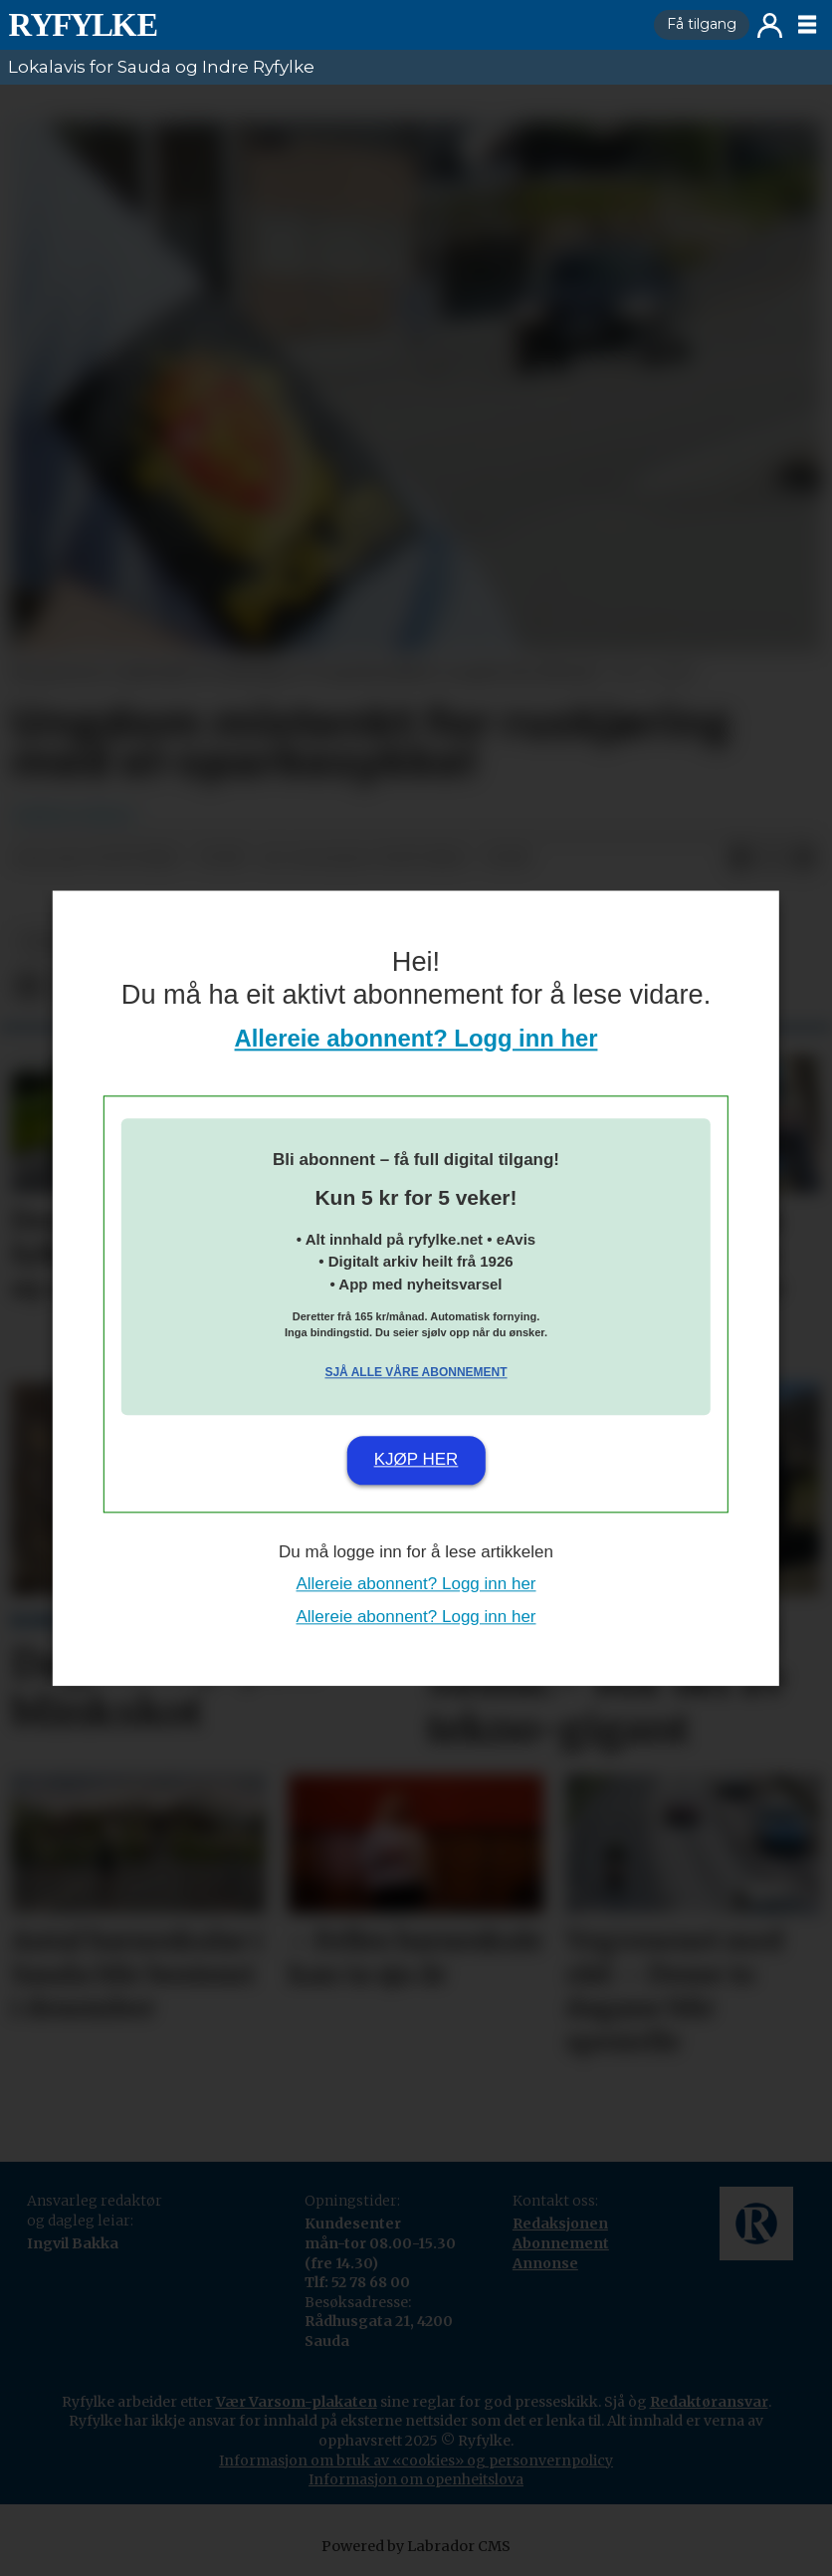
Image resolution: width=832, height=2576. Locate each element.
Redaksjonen (560, 2223)
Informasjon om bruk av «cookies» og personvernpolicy (416, 2460)
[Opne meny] (807, 25)
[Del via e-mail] (804, 859)
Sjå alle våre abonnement (415, 1373)
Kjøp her (416, 1460)
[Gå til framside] (323, 25)
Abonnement (561, 2243)
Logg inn (769, 25)
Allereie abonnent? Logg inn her (416, 1038)
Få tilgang (701, 24)
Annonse (545, 2263)
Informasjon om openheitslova (416, 2479)
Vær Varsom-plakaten (296, 2402)
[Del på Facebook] (740, 859)
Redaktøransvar (709, 2402)
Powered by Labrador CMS (416, 2546)
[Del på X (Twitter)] (772, 859)
